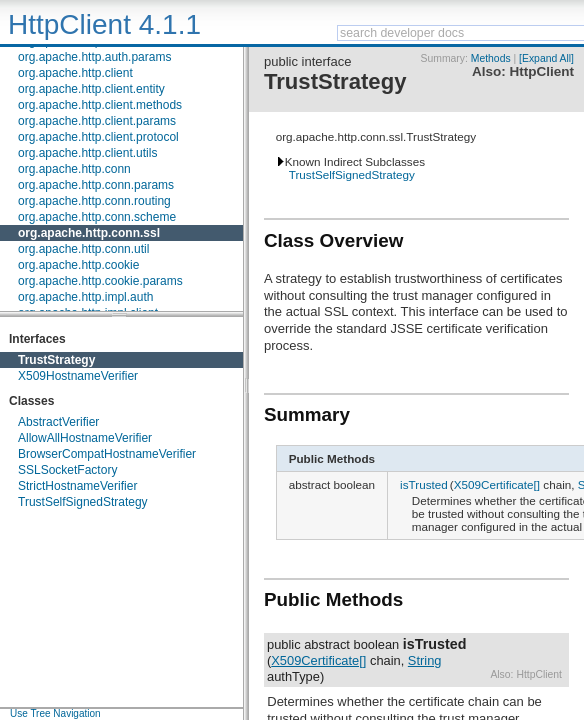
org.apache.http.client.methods (100, 105)
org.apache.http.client (75, 73)
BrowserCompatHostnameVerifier (107, 454)
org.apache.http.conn (74, 169)
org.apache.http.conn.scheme (97, 217)
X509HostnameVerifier (78, 376)
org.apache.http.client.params (97, 121)
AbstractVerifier (58, 422)
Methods (491, 58)
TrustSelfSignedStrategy (83, 502)
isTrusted (424, 484)
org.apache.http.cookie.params (100, 281)
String (425, 660)
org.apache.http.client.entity (91, 89)
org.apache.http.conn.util (83, 249)
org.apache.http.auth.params (94, 57)
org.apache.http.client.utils (87, 153)
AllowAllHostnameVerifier (85, 438)
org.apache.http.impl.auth (85, 297)
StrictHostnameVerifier (77, 486)
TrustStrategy (56, 360)
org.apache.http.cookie (78, 265)
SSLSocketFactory (67, 470)
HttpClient (541, 71)
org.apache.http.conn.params (96, 185)
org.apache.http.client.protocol (98, 137)
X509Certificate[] (497, 484)
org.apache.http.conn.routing (94, 201)
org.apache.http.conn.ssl (89, 233)
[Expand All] (546, 58)
